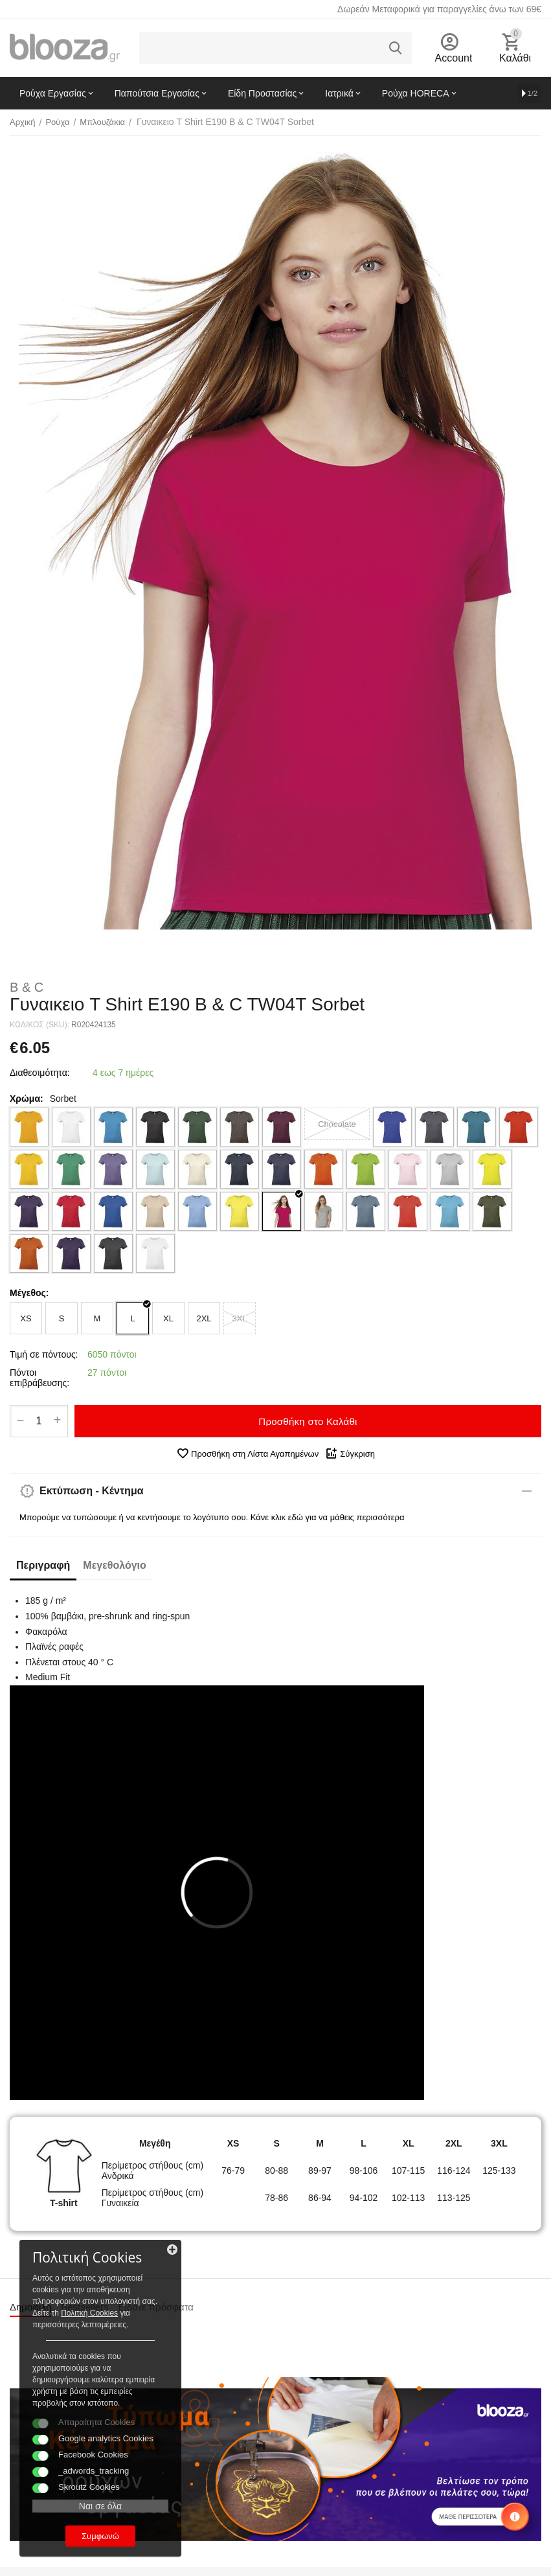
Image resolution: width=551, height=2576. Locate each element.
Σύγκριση (350, 1453)
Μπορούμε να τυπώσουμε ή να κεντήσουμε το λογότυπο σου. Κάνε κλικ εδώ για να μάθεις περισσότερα (211, 1517)
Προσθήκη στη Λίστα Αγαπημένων (247, 1453)
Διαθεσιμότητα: (40, 1072)
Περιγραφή (43, 1565)
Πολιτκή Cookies (89, 2313)
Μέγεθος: (29, 1293)
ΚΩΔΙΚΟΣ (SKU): (39, 1024)
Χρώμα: (26, 1098)
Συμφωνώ (100, 2536)
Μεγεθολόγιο (114, 1565)
